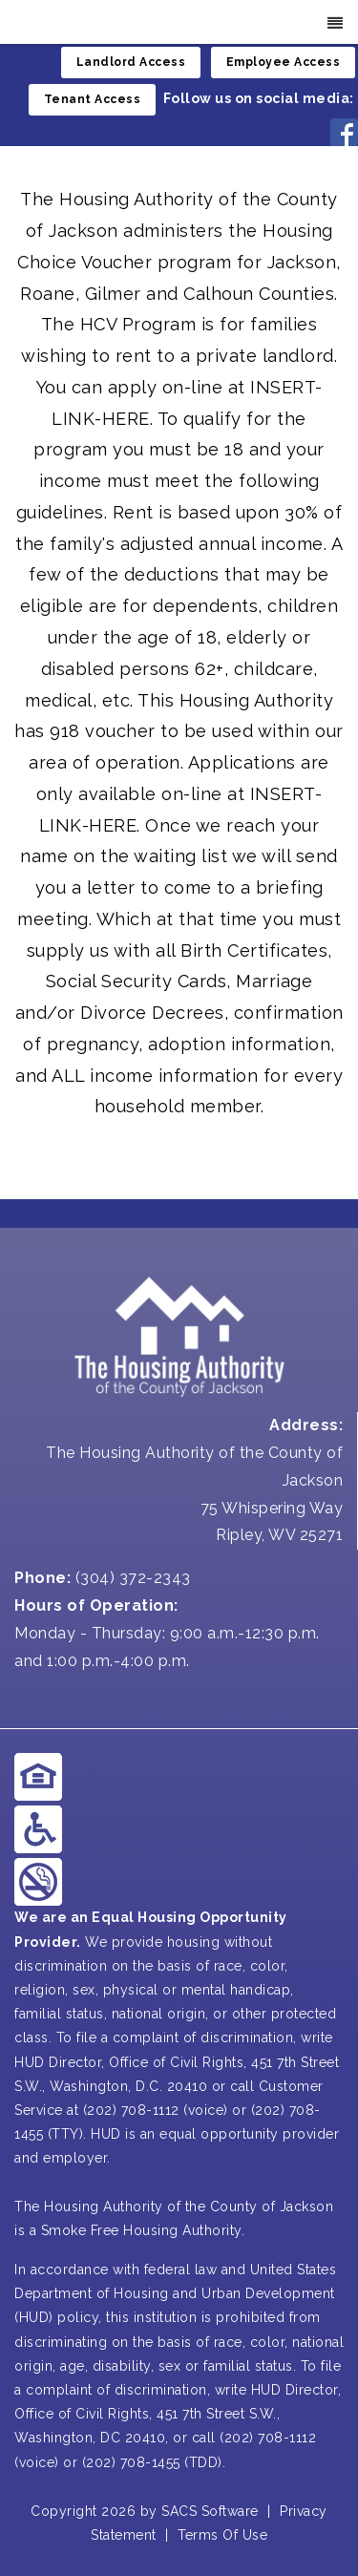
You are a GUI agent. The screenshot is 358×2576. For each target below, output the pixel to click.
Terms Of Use (222, 2535)
